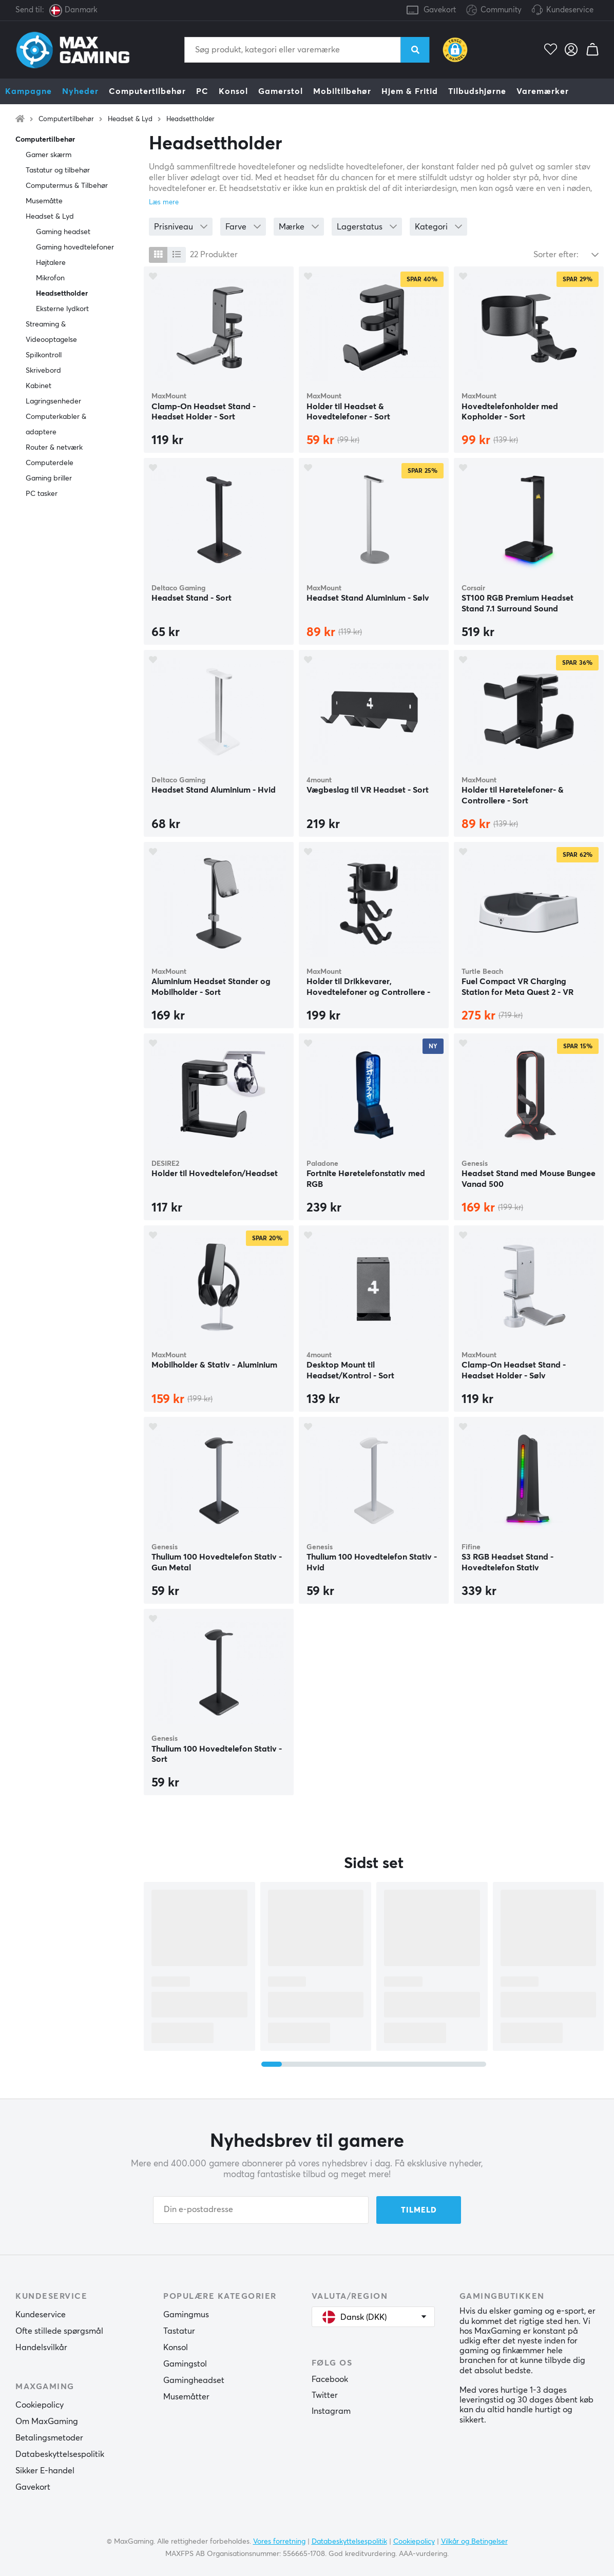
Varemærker (542, 91)
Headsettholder (190, 119)
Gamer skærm (48, 155)
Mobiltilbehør (342, 91)
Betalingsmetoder (49, 2438)
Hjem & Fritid (409, 91)
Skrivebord (43, 370)
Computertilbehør (147, 91)
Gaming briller (49, 478)
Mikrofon (50, 278)
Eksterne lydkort (62, 309)
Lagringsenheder (53, 401)
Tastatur (179, 2331)
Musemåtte (44, 201)
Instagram (331, 2411)
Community (494, 10)
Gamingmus (186, 2315)
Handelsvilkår (41, 2347)
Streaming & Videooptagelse (51, 332)
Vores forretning (279, 2541)
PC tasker (41, 493)
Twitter (325, 2395)
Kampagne (28, 91)
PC (202, 91)
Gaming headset (63, 232)
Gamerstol (280, 91)
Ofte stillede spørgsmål (59, 2331)
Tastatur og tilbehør (58, 170)
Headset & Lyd (130, 119)
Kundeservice (569, 10)
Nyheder (80, 91)
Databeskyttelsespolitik (59, 2454)
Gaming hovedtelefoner (75, 247)
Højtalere (51, 262)
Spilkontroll (44, 355)
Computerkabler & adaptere (56, 424)
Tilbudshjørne (477, 91)
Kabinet (38, 386)
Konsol (233, 91)
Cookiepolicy (39, 2405)
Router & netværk (54, 447)
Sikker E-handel (44, 2471)
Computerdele (49, 463)
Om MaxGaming (46, 2421)
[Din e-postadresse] (261, 2210)
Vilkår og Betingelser (474, 2541)
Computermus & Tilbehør (67, 185)
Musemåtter (186, 2397)
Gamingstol (185, 2364)
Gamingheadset (193, 2380)
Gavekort (440, 10)
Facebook (330, 2379)
